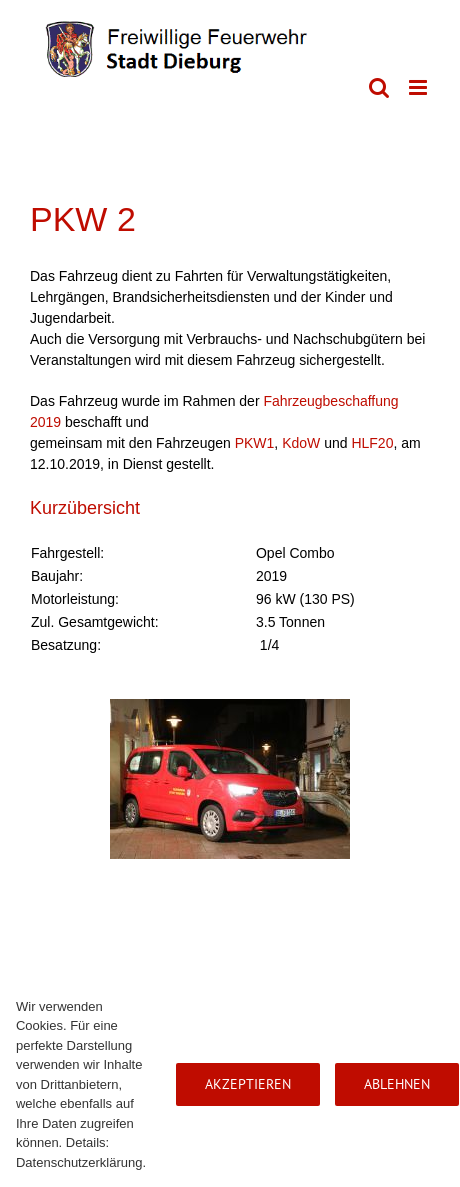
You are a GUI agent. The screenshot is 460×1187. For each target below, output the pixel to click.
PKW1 (255, 443)
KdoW (301, 443)
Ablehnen (397, 1084)
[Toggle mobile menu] (419, 87)
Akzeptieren (248, 1084)
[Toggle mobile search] (379, 87)
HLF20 (372, 443)
